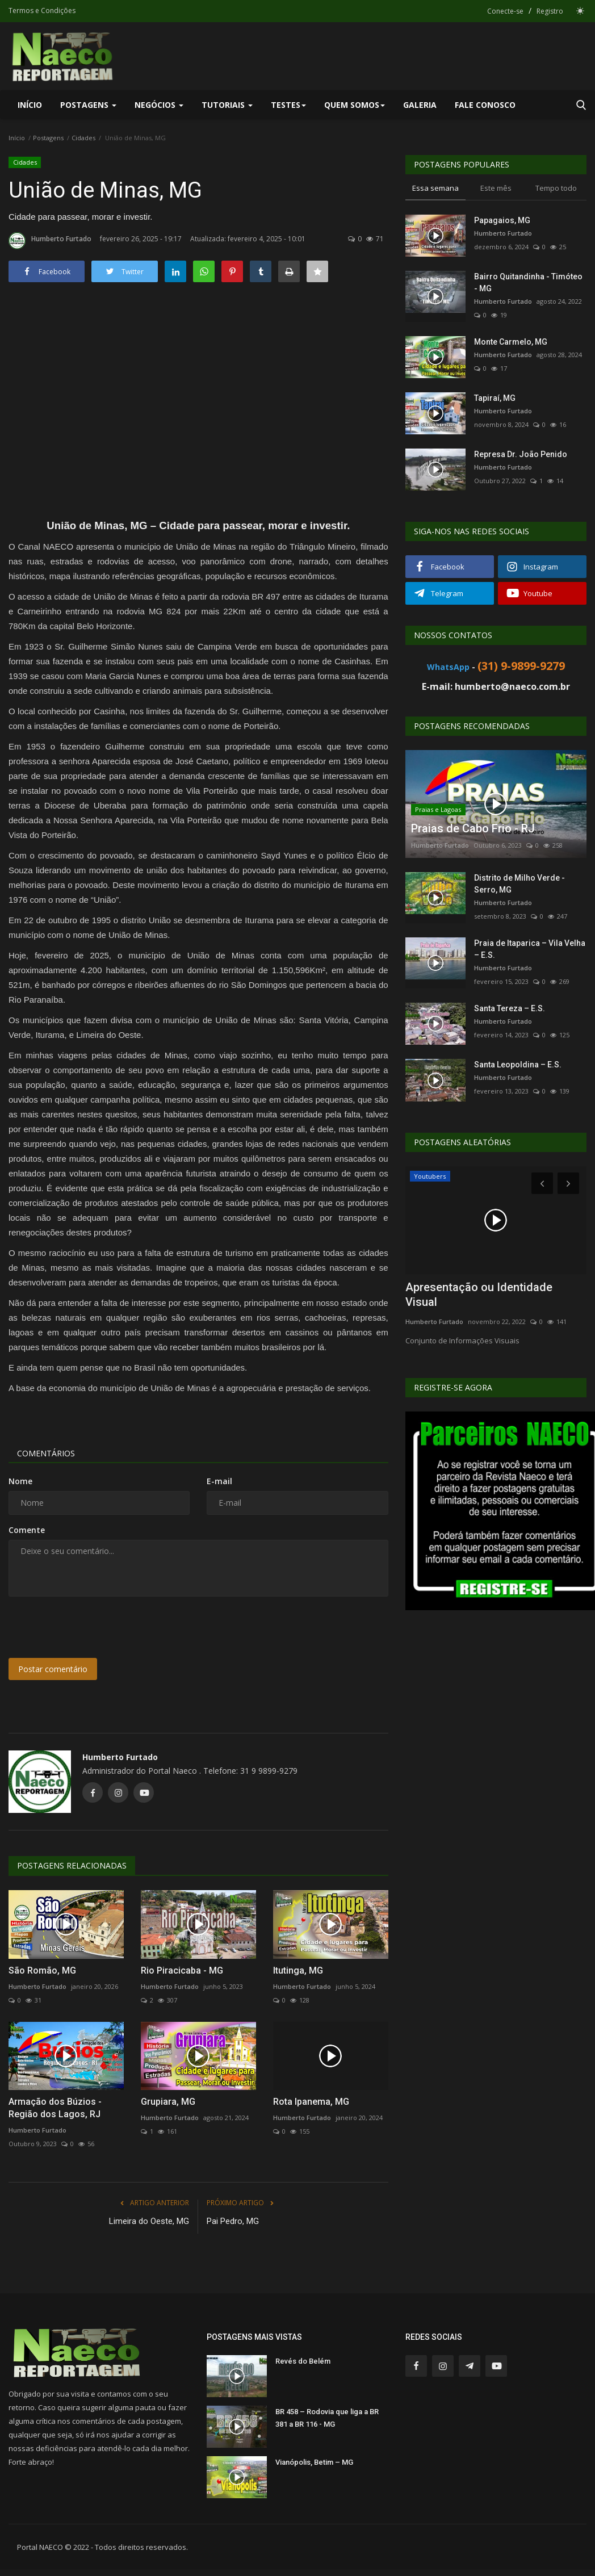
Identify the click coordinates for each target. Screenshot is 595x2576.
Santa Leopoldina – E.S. (518, 1064)
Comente (27, 1529)
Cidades (83, 137)
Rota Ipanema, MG (311, 2101)
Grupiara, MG (168, 2101)
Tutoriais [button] (227, 104)
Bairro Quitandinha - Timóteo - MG (528, 282)
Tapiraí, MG (495, 398)
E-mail (219, 1481)
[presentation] (95, 1627)
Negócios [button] (159, 104)
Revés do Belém (302, 2361)
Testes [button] (288, 104)
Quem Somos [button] (354, 104)
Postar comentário (52, 1669)
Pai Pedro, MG (233, 2221)
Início (30, 104)
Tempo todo (556, 188)
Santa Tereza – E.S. (509, 1008)
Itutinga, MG (298, 1970)
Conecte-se (505, 11)
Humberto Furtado (50, 240)
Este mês (496, 188)
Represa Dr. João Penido (520, 454)
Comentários (46, 1453)
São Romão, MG (42, 1970)
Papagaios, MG (502, 220)
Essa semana (435, 188)
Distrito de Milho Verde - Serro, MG (519, 883)
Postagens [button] (88, 104)
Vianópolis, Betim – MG (314, 2462)
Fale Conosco (485, 104)
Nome (20, 1481)
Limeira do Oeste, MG (149, 2221)
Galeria (420, 104)
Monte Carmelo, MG (510, 341)
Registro (550, 11)
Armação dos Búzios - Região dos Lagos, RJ (55, 2108)
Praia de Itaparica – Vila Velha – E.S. (529, 949)
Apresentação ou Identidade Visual (478, 1294)
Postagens (48, 137)
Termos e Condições (42, 10)
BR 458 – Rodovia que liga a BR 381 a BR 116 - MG (327, 2417)
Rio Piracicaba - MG (182, 1970)
